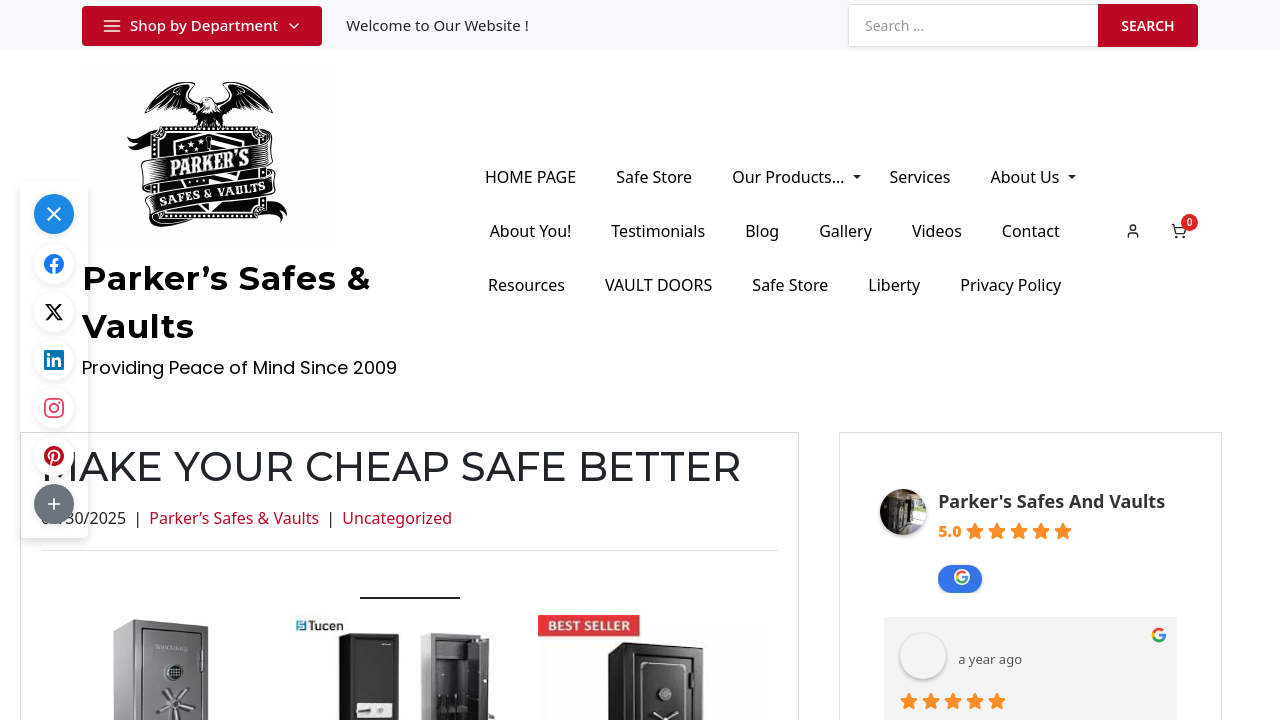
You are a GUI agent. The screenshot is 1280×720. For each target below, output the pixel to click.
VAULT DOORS (658, 285)
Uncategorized (397, 518)
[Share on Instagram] (54, 408)
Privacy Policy (1010, 285)
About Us (1025, 177)
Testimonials (658, 231)
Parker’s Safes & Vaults (234, 518)
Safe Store (654, 177)
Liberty (894, 285)
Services (919, 177)
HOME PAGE (530, 177)
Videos (937, 231)
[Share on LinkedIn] (54, 360)
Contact (1031, 231)
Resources (526, 285)
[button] (54, 214)
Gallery (845, 231)
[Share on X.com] (54, 312)
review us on (962, 577)
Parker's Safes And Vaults (1051, 501)
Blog (762, 231)
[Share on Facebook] (54, 264)
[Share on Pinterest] (54, 456)
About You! (531, 231)
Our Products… (788, 177)
